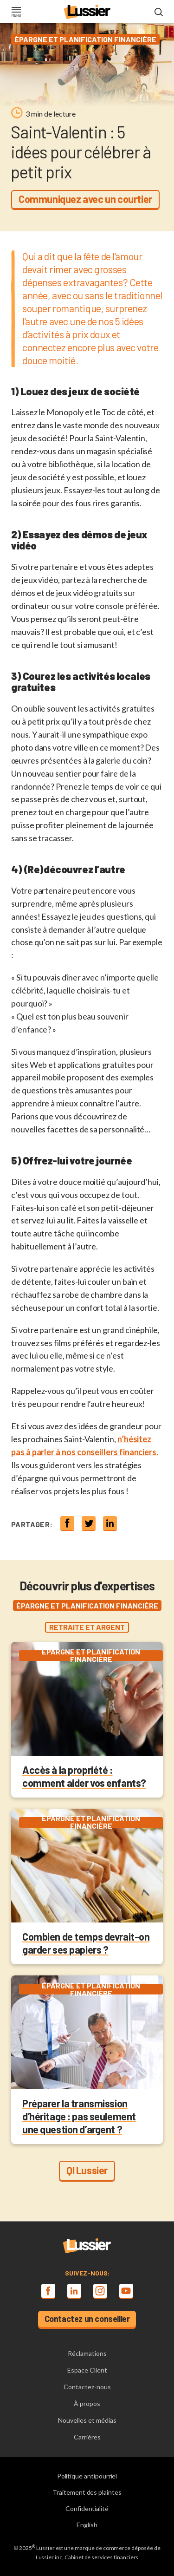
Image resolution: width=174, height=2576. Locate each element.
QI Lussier (87, 2170)
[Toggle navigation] (16, 12)
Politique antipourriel (87, 2476)
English (87, 2525)
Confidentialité (87, 2508)
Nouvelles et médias (87, 2420)
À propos (87, 2403)
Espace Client (87, 2370)
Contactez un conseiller (87, 2319)
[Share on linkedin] (110, 1523)
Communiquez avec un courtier (85, 199)
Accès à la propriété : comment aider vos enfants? (84, 1776)
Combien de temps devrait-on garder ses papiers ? (85, 1942)
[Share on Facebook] (67, 1523)
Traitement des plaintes (87, 2492)
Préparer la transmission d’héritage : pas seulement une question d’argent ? (79, 2116)
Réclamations (87, 2353)
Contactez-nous (87, 2387)
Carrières (87, 2437)
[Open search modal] (158, 13)
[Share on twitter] (89, 1523)
